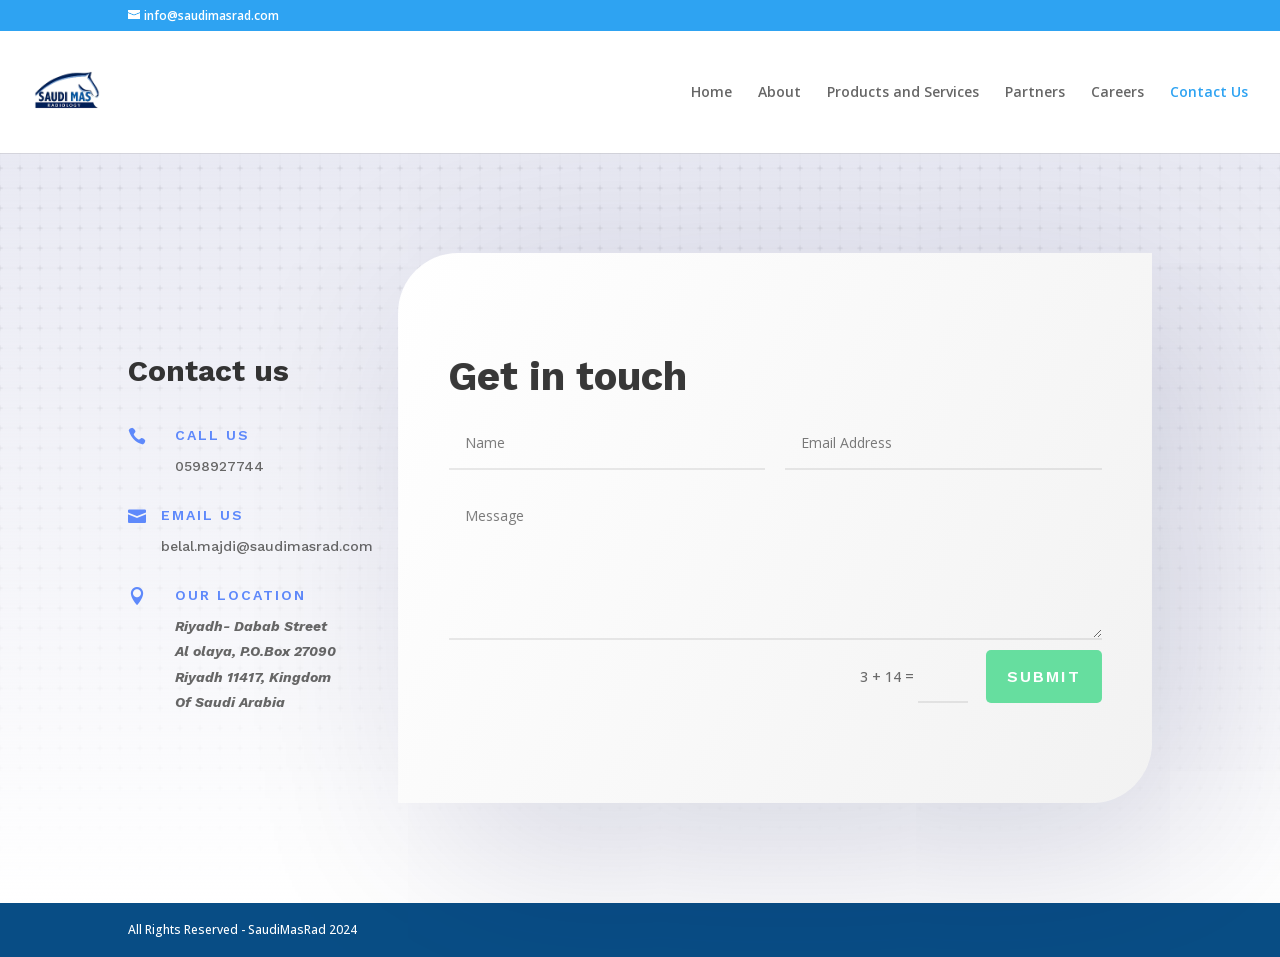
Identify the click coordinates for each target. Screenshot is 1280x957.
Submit (1041, 677)
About (779, 93)
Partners (1035, 93)
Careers (1117, 93)
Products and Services (903, 93)
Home (711, 93)
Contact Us (1209, 93)
